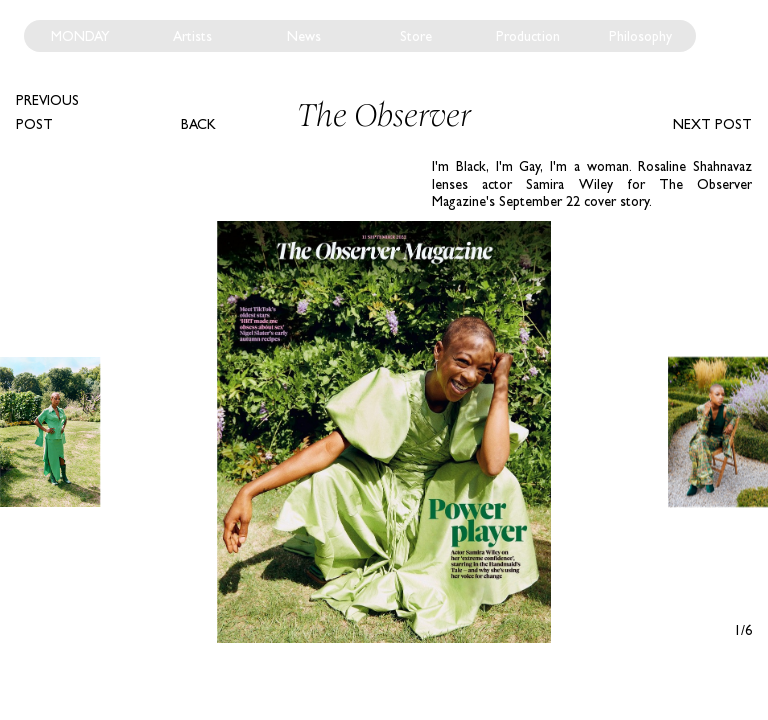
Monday (80, 36)
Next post (712, 124)
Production (528, 36)
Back (198, 124)
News (304, 36)
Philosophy (640, 36)
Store (416, 36)
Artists (192, 36)
